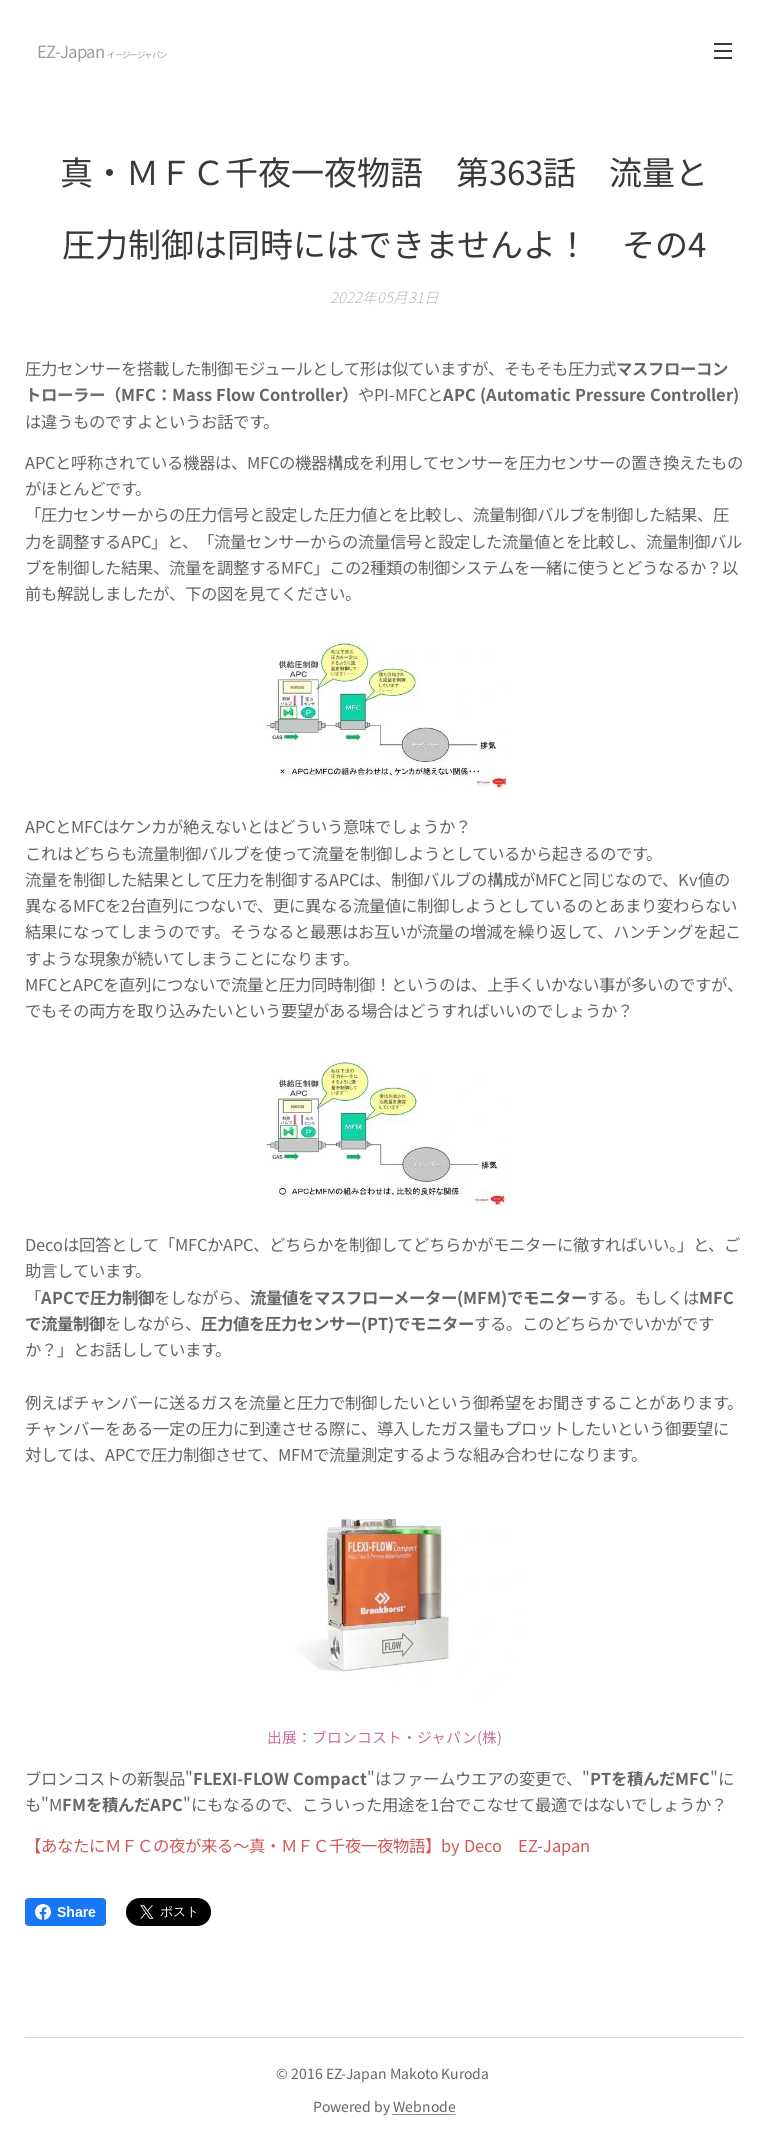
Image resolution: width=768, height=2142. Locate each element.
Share (65, 1912)
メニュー (723, 51)
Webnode (424, 2106)
